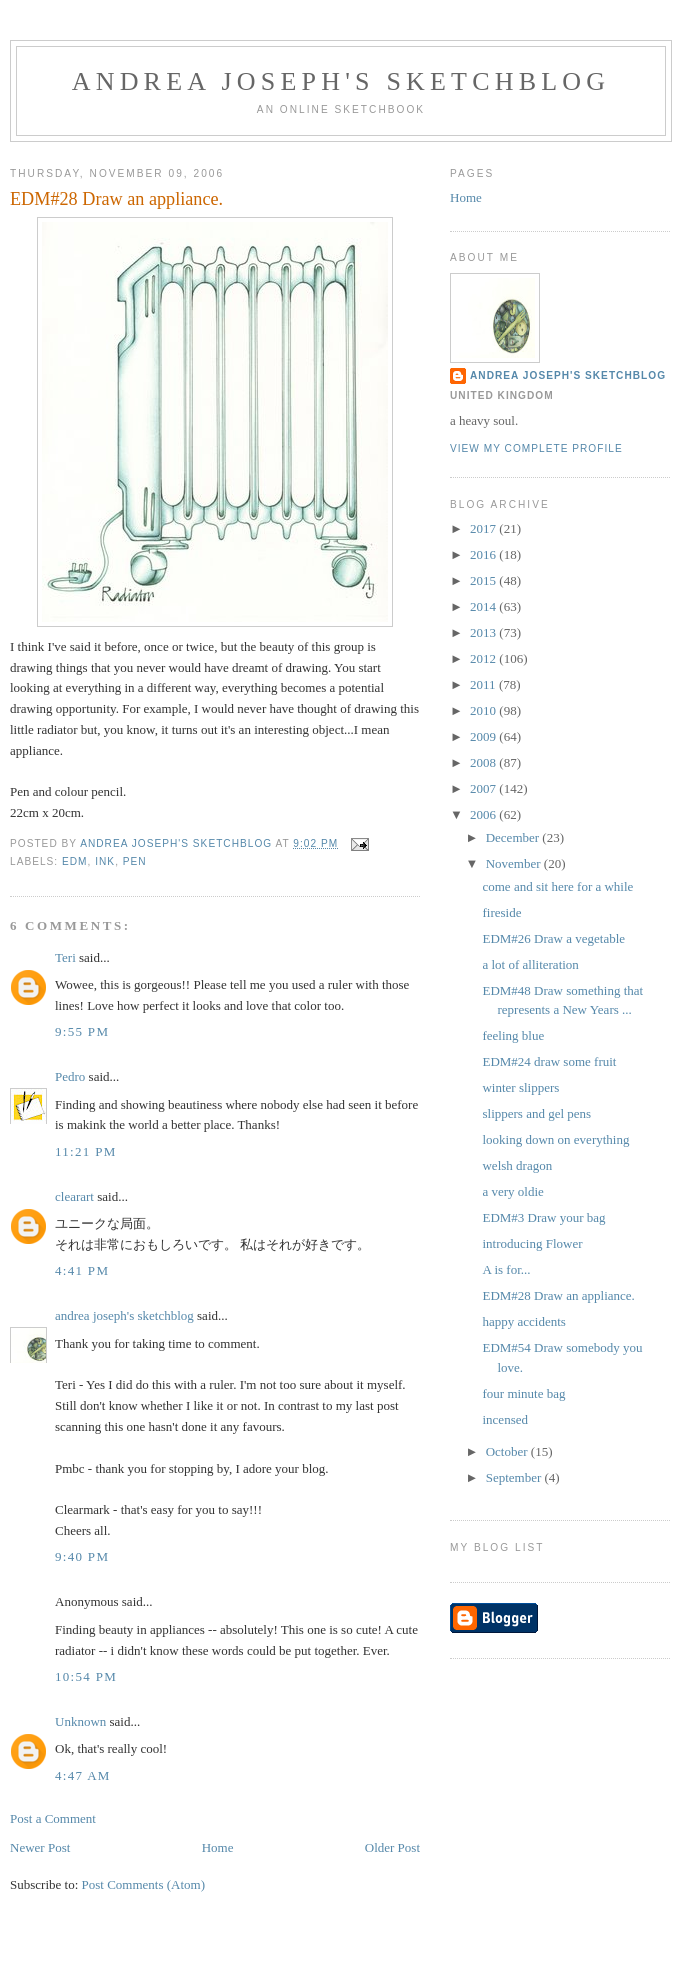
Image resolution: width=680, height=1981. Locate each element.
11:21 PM (86, 1151)
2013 (484, 632)
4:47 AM (83, 1775)
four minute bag (523, 1393)
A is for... (506, 1269)
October (508, 1451)
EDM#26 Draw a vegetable (553, 938)
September (515, 1477)
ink (105, 861)
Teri (65, 957)
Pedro (70, 1076)
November (515, 863)
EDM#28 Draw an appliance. (558, 1295)
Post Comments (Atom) (144, 1884)
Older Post (392, 1847)
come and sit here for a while (557, 886)
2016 (484, 554)
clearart (74, 1196)
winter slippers (520, 1087)
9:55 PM (82, 1031)
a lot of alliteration (530, 964)
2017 (484, 528)
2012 (484, 658)
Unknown (80, 1721)
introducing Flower (532, 1243)
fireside (501, 912)
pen (135, 861)
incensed (504, 1419)
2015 (484, 580)
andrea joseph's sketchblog (341, 81)
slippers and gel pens (536, 1113)
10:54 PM (86, 1676)
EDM (75, 861)
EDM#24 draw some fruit (549, 1061)
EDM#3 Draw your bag (543, 1217)
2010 (484, 710)
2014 (484, 606)
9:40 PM (82, 1556)
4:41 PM (82, 1270)
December (514, 837)
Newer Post (40, 1847)
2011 (484, 684)
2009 (484, 736)
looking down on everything (555, 1139)
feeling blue (513, 1035)
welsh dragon (517, 1165)
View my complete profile (536, 448)
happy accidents (523, 1321)
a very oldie (512, 1191)
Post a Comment (53, 1818)
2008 (484, 762)
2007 (484, 788)
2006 (484, 814)
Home (218, 1847)
